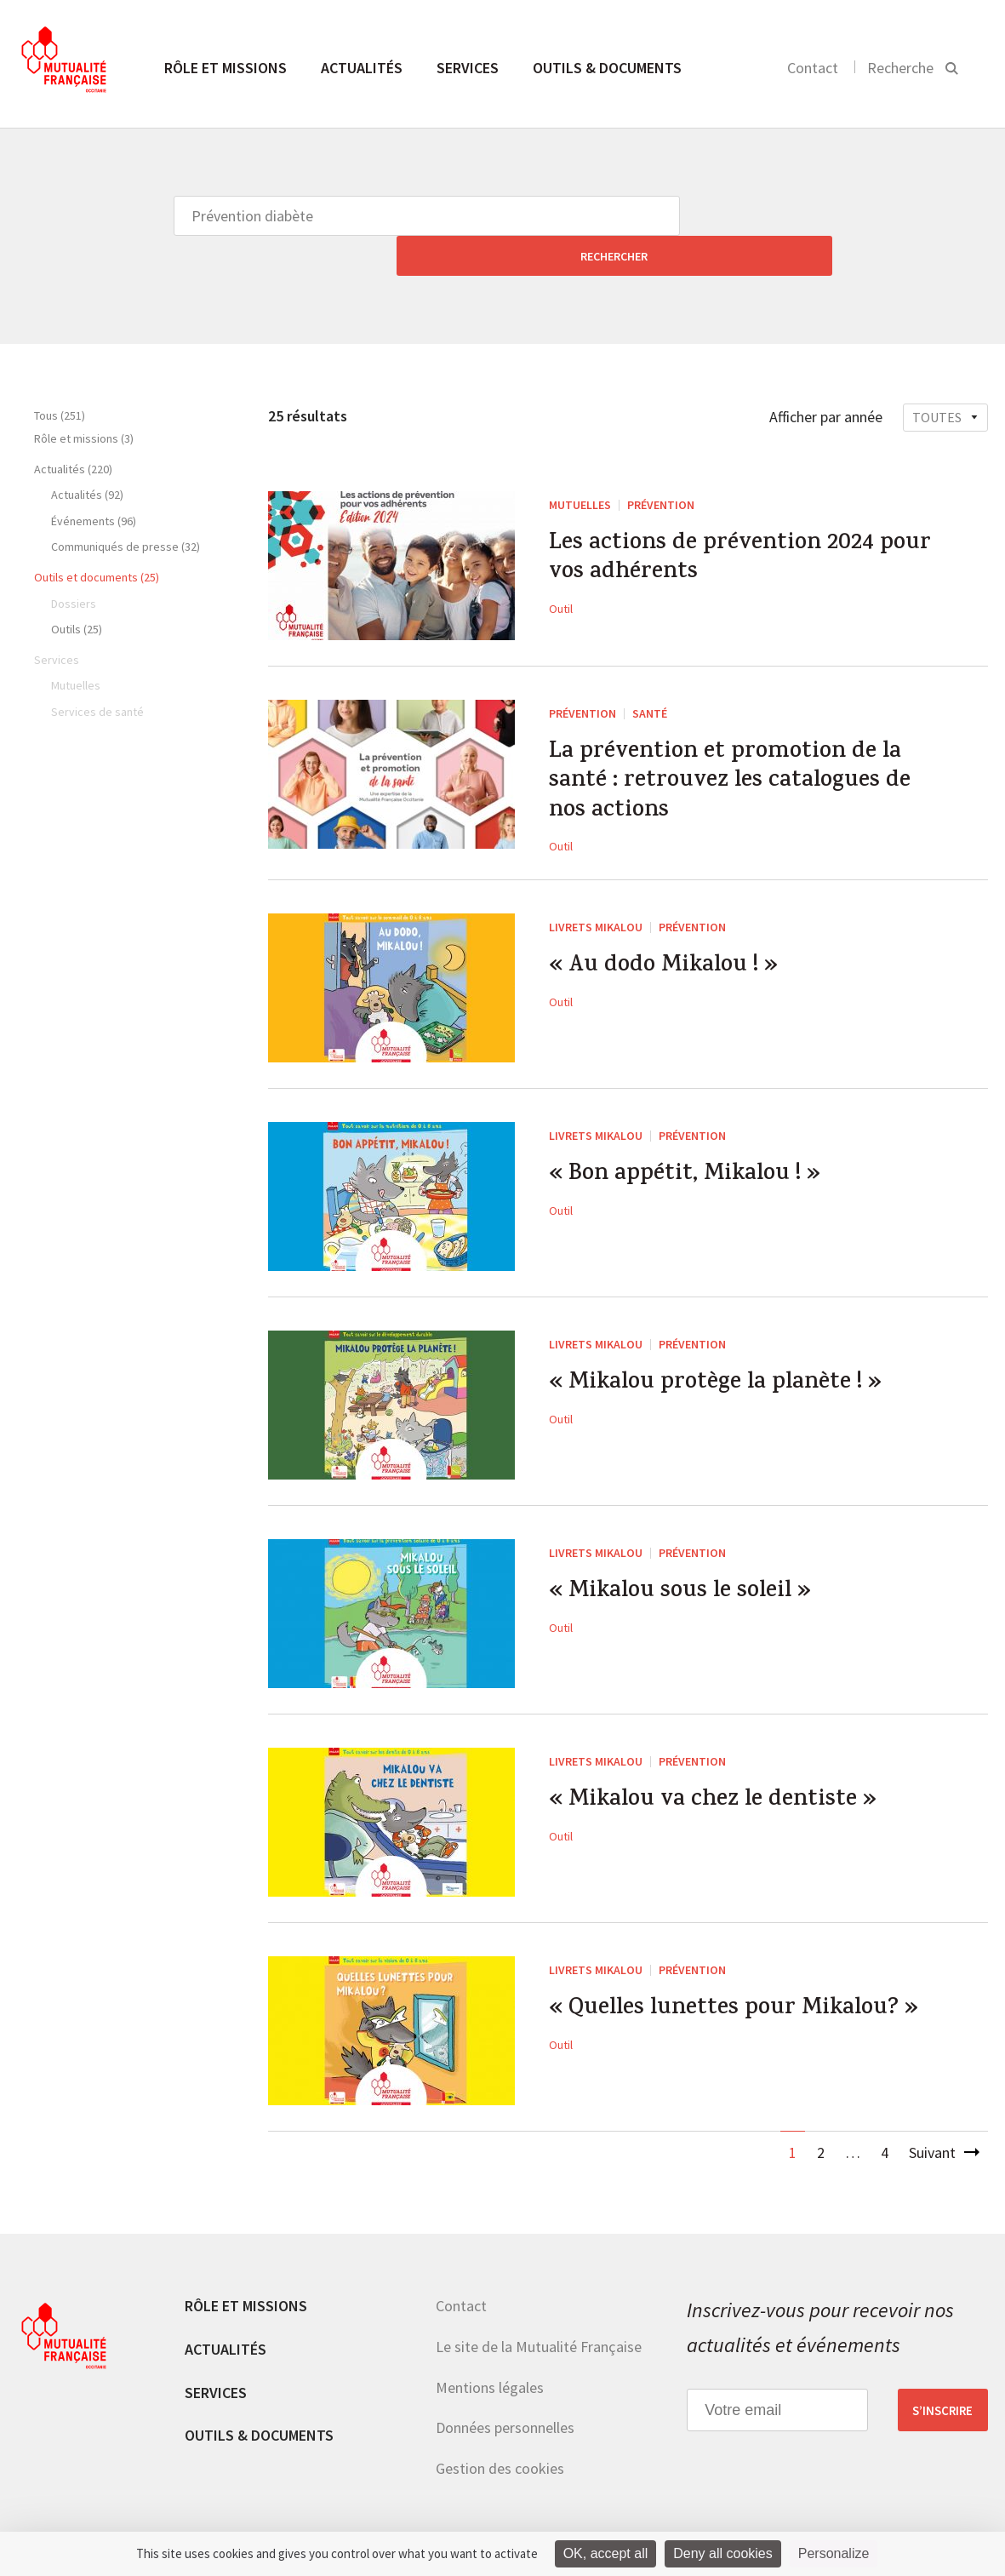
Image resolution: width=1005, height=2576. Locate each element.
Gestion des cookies (500, 2443)
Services (468, 67)
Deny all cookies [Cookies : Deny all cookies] (723, 2553)
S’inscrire (942, 2384)
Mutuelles (580, 464)
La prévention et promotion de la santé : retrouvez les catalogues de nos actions (728, 749)
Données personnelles (505, 2403)
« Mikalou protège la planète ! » (733, 1361)
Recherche (900, 67)
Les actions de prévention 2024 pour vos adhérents (728, 523)
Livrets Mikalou (595, 901)
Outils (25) (76, 589)
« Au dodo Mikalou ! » (676, 944)
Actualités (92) (87, 454)
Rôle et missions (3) (84, 398)
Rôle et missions (225, 67)
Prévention (660, 464)
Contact (812, 67)
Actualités (362, 67)
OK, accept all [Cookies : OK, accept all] (605, 2553)
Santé (649, 673)
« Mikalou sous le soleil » (694, 1570)
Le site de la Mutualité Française (539, 2321)
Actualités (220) (73, 429)
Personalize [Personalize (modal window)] (834, 2553)
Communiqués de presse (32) (125, 506)
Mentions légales (490, 2362)
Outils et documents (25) (96, 537)
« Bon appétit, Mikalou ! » (699, 1153)
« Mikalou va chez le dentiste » (730, 1778)
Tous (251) (59, 375)
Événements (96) (93, 481)
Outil (561, 578)
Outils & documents (607, 67)
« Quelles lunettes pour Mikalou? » (683, 2004)
